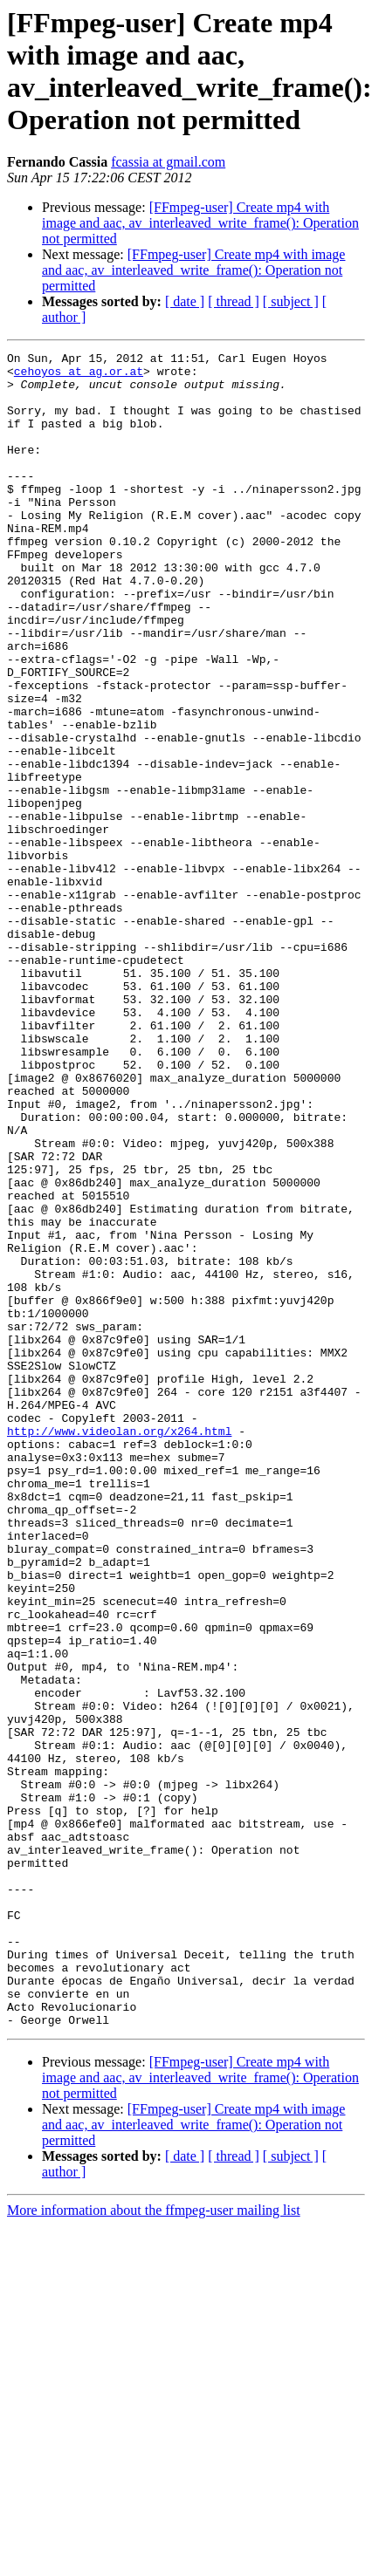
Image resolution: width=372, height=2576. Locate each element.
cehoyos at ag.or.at (78, 376)
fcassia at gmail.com (168, 161)
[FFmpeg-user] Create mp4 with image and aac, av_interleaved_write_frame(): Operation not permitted (200, 223)
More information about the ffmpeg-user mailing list (153, 2545)
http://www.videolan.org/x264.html (119, 1648)
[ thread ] (233, 301)
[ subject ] (291, 301)
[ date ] (184, 301)
